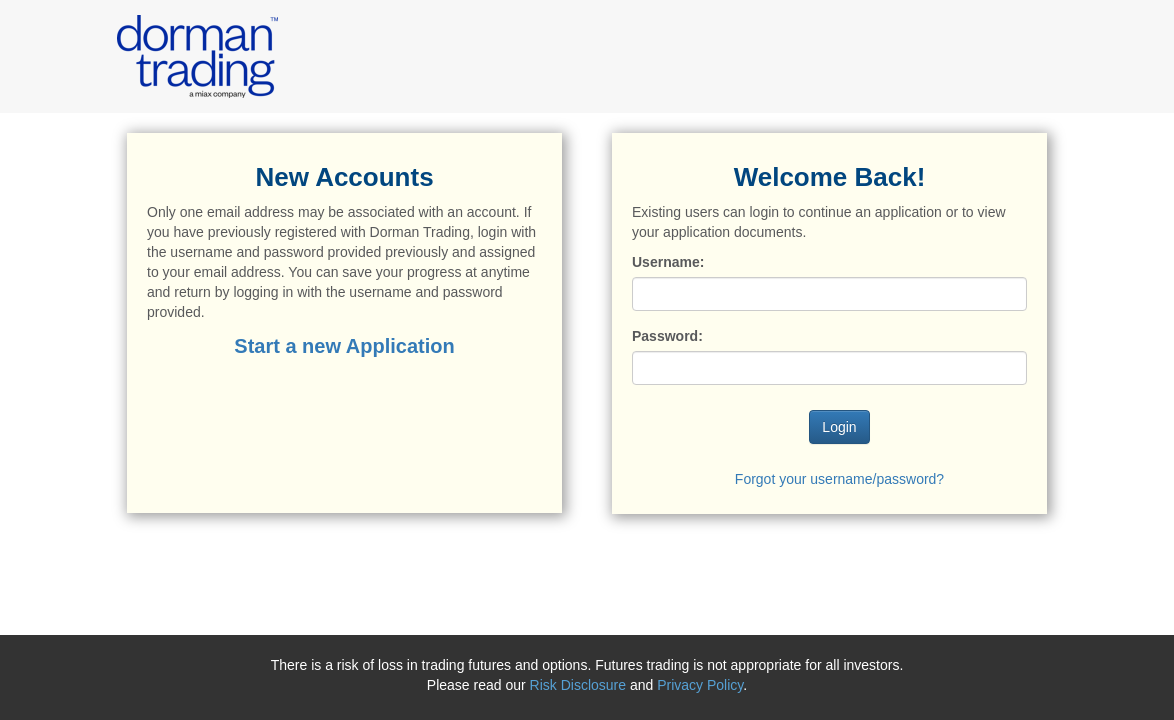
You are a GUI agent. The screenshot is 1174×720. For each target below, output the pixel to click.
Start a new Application (344, 346)
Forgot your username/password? (839, 479)
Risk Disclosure (580, 685)
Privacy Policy (700, 685)
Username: (668, 262)
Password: (667, 336)
